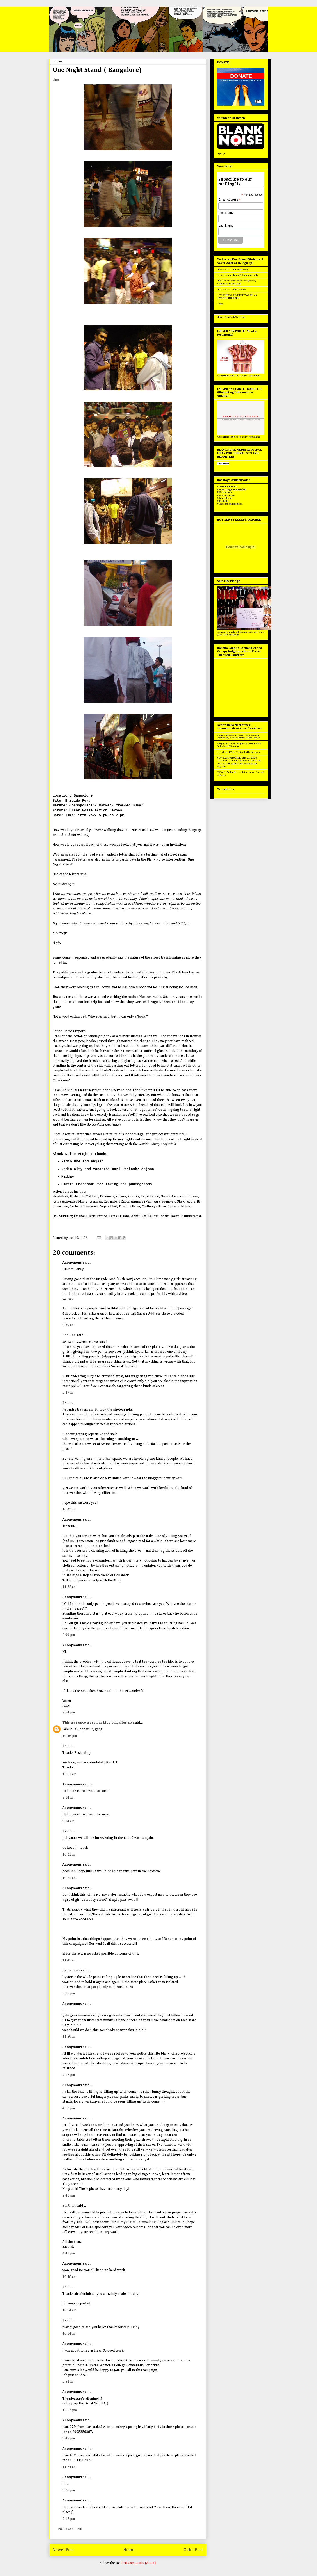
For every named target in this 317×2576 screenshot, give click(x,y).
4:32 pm (68, 2108)
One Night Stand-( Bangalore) (97, 70)
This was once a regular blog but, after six (97, 1722)
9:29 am (68, 1325)
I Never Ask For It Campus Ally (232, 269)
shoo (113, 115)
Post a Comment (70, 2529)
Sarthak (68, 2206)
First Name (225, 212)
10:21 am (69, 1854)
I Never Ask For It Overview (231, 289)
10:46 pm (69, 1736)
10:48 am (69, 2277)
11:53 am (69, 1587)
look (141, 1016)
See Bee (69, 1335)
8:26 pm (68, 2490)
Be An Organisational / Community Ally (237, 275)
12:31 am (69, 1774)
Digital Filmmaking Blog (144, 2222)
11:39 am (69, 2037)
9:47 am (68, 1393)
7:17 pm (68, 2075)
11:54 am (69, 2467)
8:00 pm (68, 1635)
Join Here (223, 463)
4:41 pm (68, 2253)
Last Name (225, 225)
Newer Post (63, 2550)
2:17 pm (68, 2519)
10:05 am (69, 1509)
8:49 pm (68, 2438)
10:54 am (69, 2310)
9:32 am (68, 2382)
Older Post (193, 2550)
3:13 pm (68, 1993)
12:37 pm (69, 2410)
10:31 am (69, 1878)
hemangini (71, 1970)
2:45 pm (68, 2195)
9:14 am (68, 1797)
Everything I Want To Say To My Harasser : (239, 752)
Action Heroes (139, 997)
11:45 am (69, 1960)
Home (128, 2550)
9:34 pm (68, 1712)
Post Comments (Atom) (138, 2563)
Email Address (229, 199)
